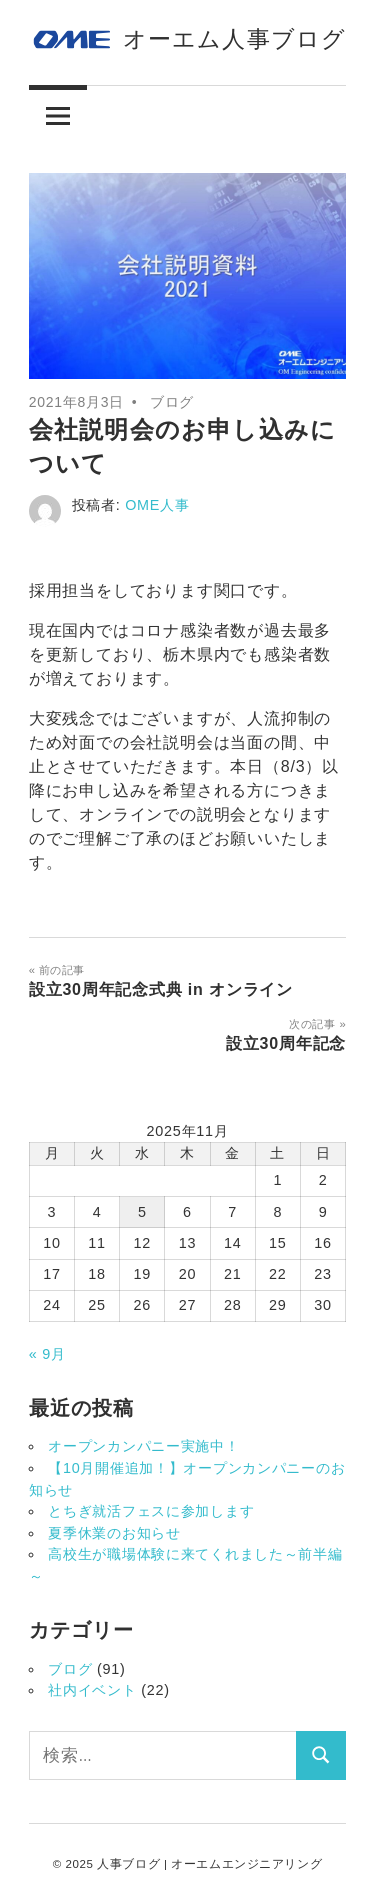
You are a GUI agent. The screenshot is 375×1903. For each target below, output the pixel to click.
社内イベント (92, 1690)
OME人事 (157, 505)
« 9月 (47, 1354)
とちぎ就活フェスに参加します (151, 1511)
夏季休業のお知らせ (114, 1533)
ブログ (172, 402)
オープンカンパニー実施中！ (143, 1446)
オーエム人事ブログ (234, 39)
